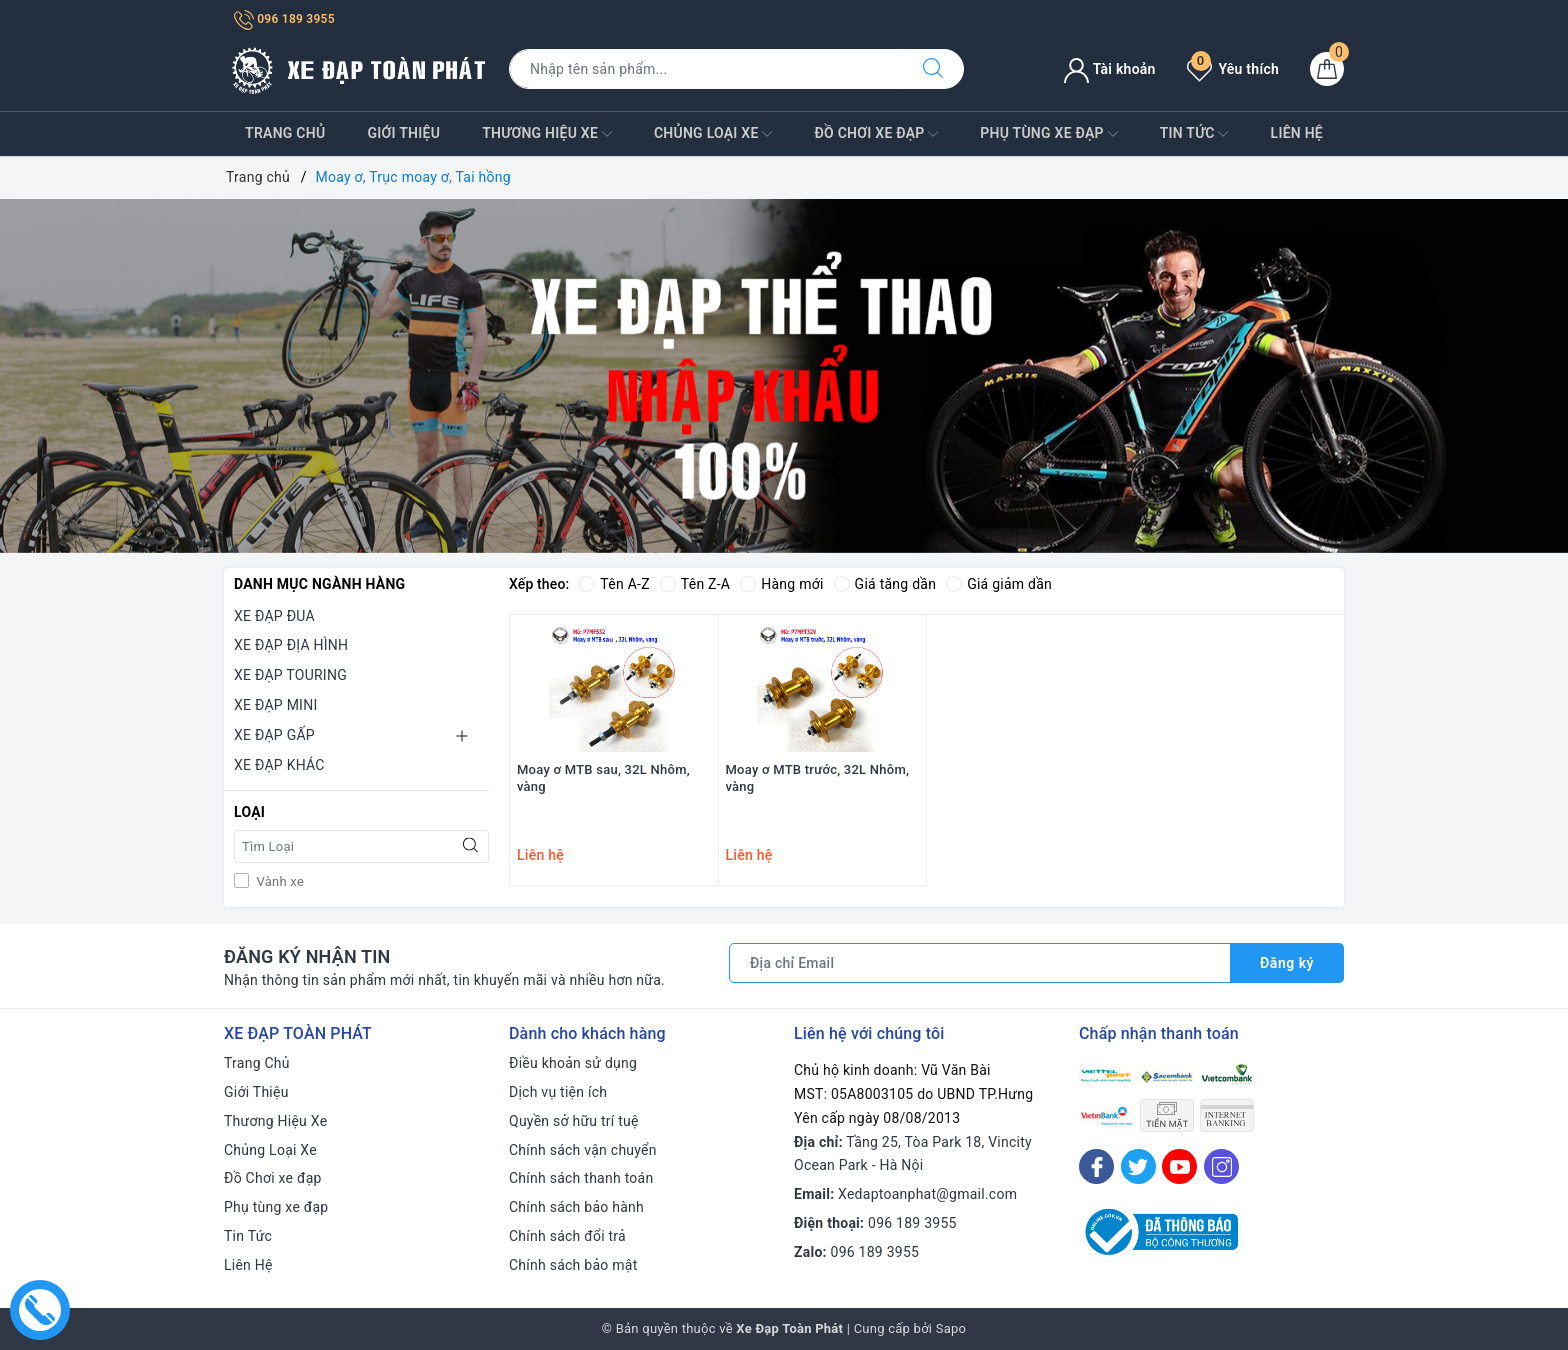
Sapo (951, 1328)
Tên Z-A (695, 584)
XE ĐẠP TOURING (290, 675)
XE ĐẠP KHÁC (279, 765)
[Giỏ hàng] (1327, 69)
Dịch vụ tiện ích (558, 1092)
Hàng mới (781, 584)
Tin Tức (1194, 134)
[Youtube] (1179, 1166)
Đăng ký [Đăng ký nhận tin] (1287, 963)
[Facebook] (1096, 1166)
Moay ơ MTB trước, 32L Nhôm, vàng (818, 778)
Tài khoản (1109, 69)
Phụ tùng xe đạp (1048, 134)
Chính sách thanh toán (581, 1178)
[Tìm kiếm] (933, 69)
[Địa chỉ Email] (980, 963)
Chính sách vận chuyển (583, 1150)
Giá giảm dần (999, 584)
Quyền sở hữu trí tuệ (574, 1121)
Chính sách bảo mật (573, 1265)
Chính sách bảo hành (576, 1207)
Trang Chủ (285, 133)
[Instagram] (1221, 1166)
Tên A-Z (614, 584)
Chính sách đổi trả (567, 1236)
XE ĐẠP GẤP (274, 735)
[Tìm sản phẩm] (706, 69)
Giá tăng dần (885, 584)
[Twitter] (1138, 1166)
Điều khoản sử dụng (573, 1063)
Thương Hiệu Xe (547, 134)
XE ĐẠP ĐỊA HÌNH (291, 645)
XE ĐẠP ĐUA (274, 616)
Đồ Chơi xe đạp (876, 134)
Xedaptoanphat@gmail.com (927, 1194)
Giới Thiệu (403, 133)
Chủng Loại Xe (713, 134)
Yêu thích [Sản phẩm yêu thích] (1233, 69)
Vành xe (278, 881)
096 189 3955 (284, 19)
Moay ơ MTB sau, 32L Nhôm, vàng (603, 778)
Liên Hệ (1297, 133)
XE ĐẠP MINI (275, 705)
